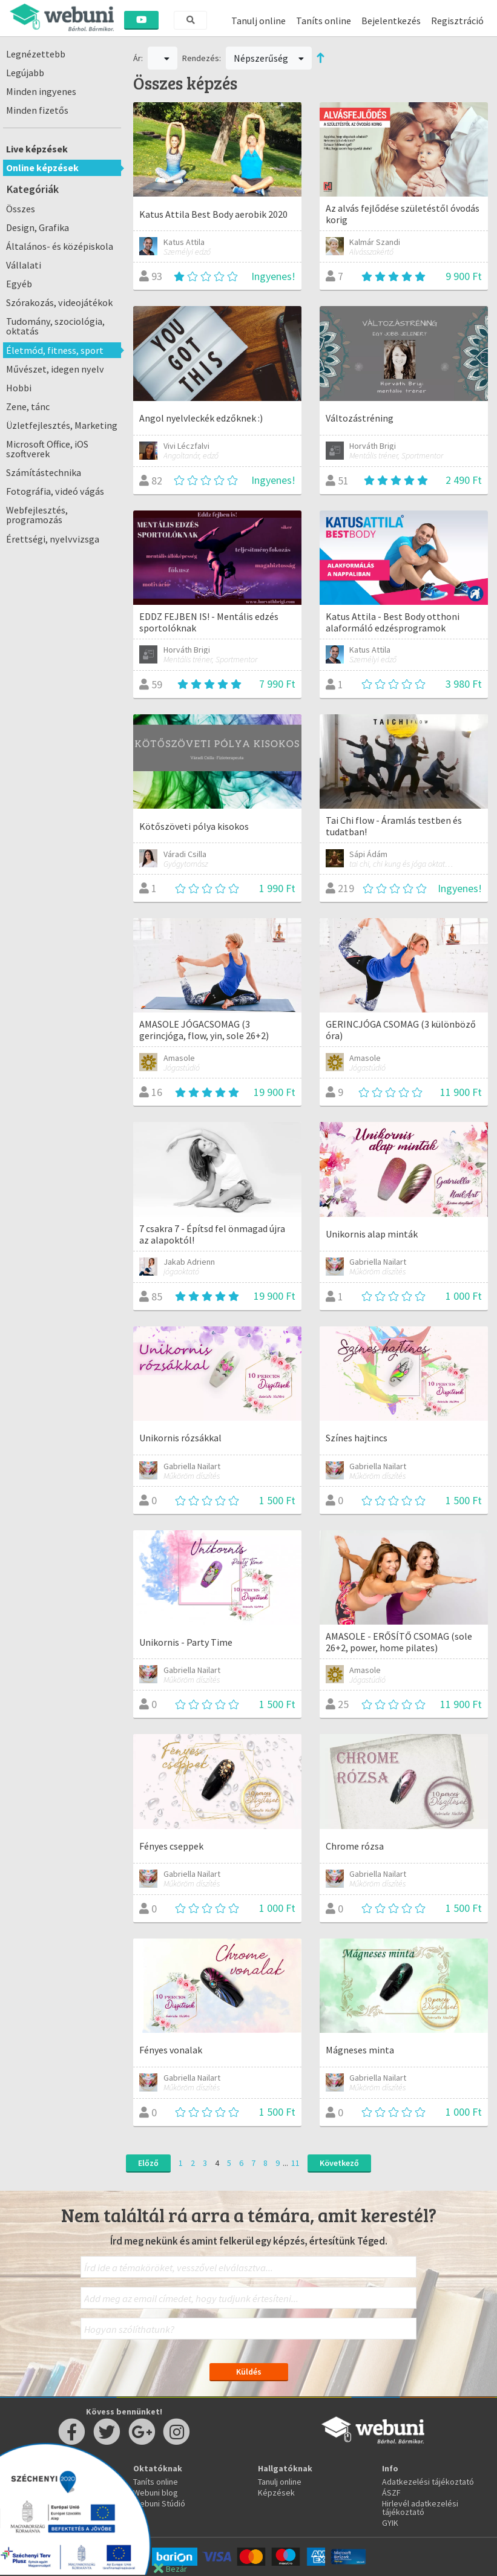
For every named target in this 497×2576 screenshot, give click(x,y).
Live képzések (37, 149)
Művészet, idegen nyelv (55, 369)
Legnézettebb (35, 54)
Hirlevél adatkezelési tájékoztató (420, 2507)
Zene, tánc (28, 406)
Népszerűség (269, 58)
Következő (339, 2162)
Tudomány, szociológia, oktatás (55, 326)
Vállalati (23, 265)
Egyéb (19, 284)
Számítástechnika (43, 472)
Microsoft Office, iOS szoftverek (47, 449)
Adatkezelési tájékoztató (428, 2481)
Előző (148, 2162)
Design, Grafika (37, 227)
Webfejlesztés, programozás (37, 515)
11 (295, 2162)
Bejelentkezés (391, 21)
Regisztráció (457, 21)
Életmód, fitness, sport (55, 350)
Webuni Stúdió (159, 2503)
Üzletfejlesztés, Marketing (61, 425)
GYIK (390, 2522)
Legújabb (25, 73)
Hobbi (18, 388)
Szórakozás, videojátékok (59, 302)
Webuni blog (155, 2492)
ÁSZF (391, 2492)
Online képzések (42, 167)
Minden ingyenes (41, 91)
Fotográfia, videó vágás (55, 491)
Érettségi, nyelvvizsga (52, 539)
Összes (20, 209)
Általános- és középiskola (59, 246)
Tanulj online (258, 21)
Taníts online (323, 21)
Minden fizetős (37, 110)
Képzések (276, 2492)
